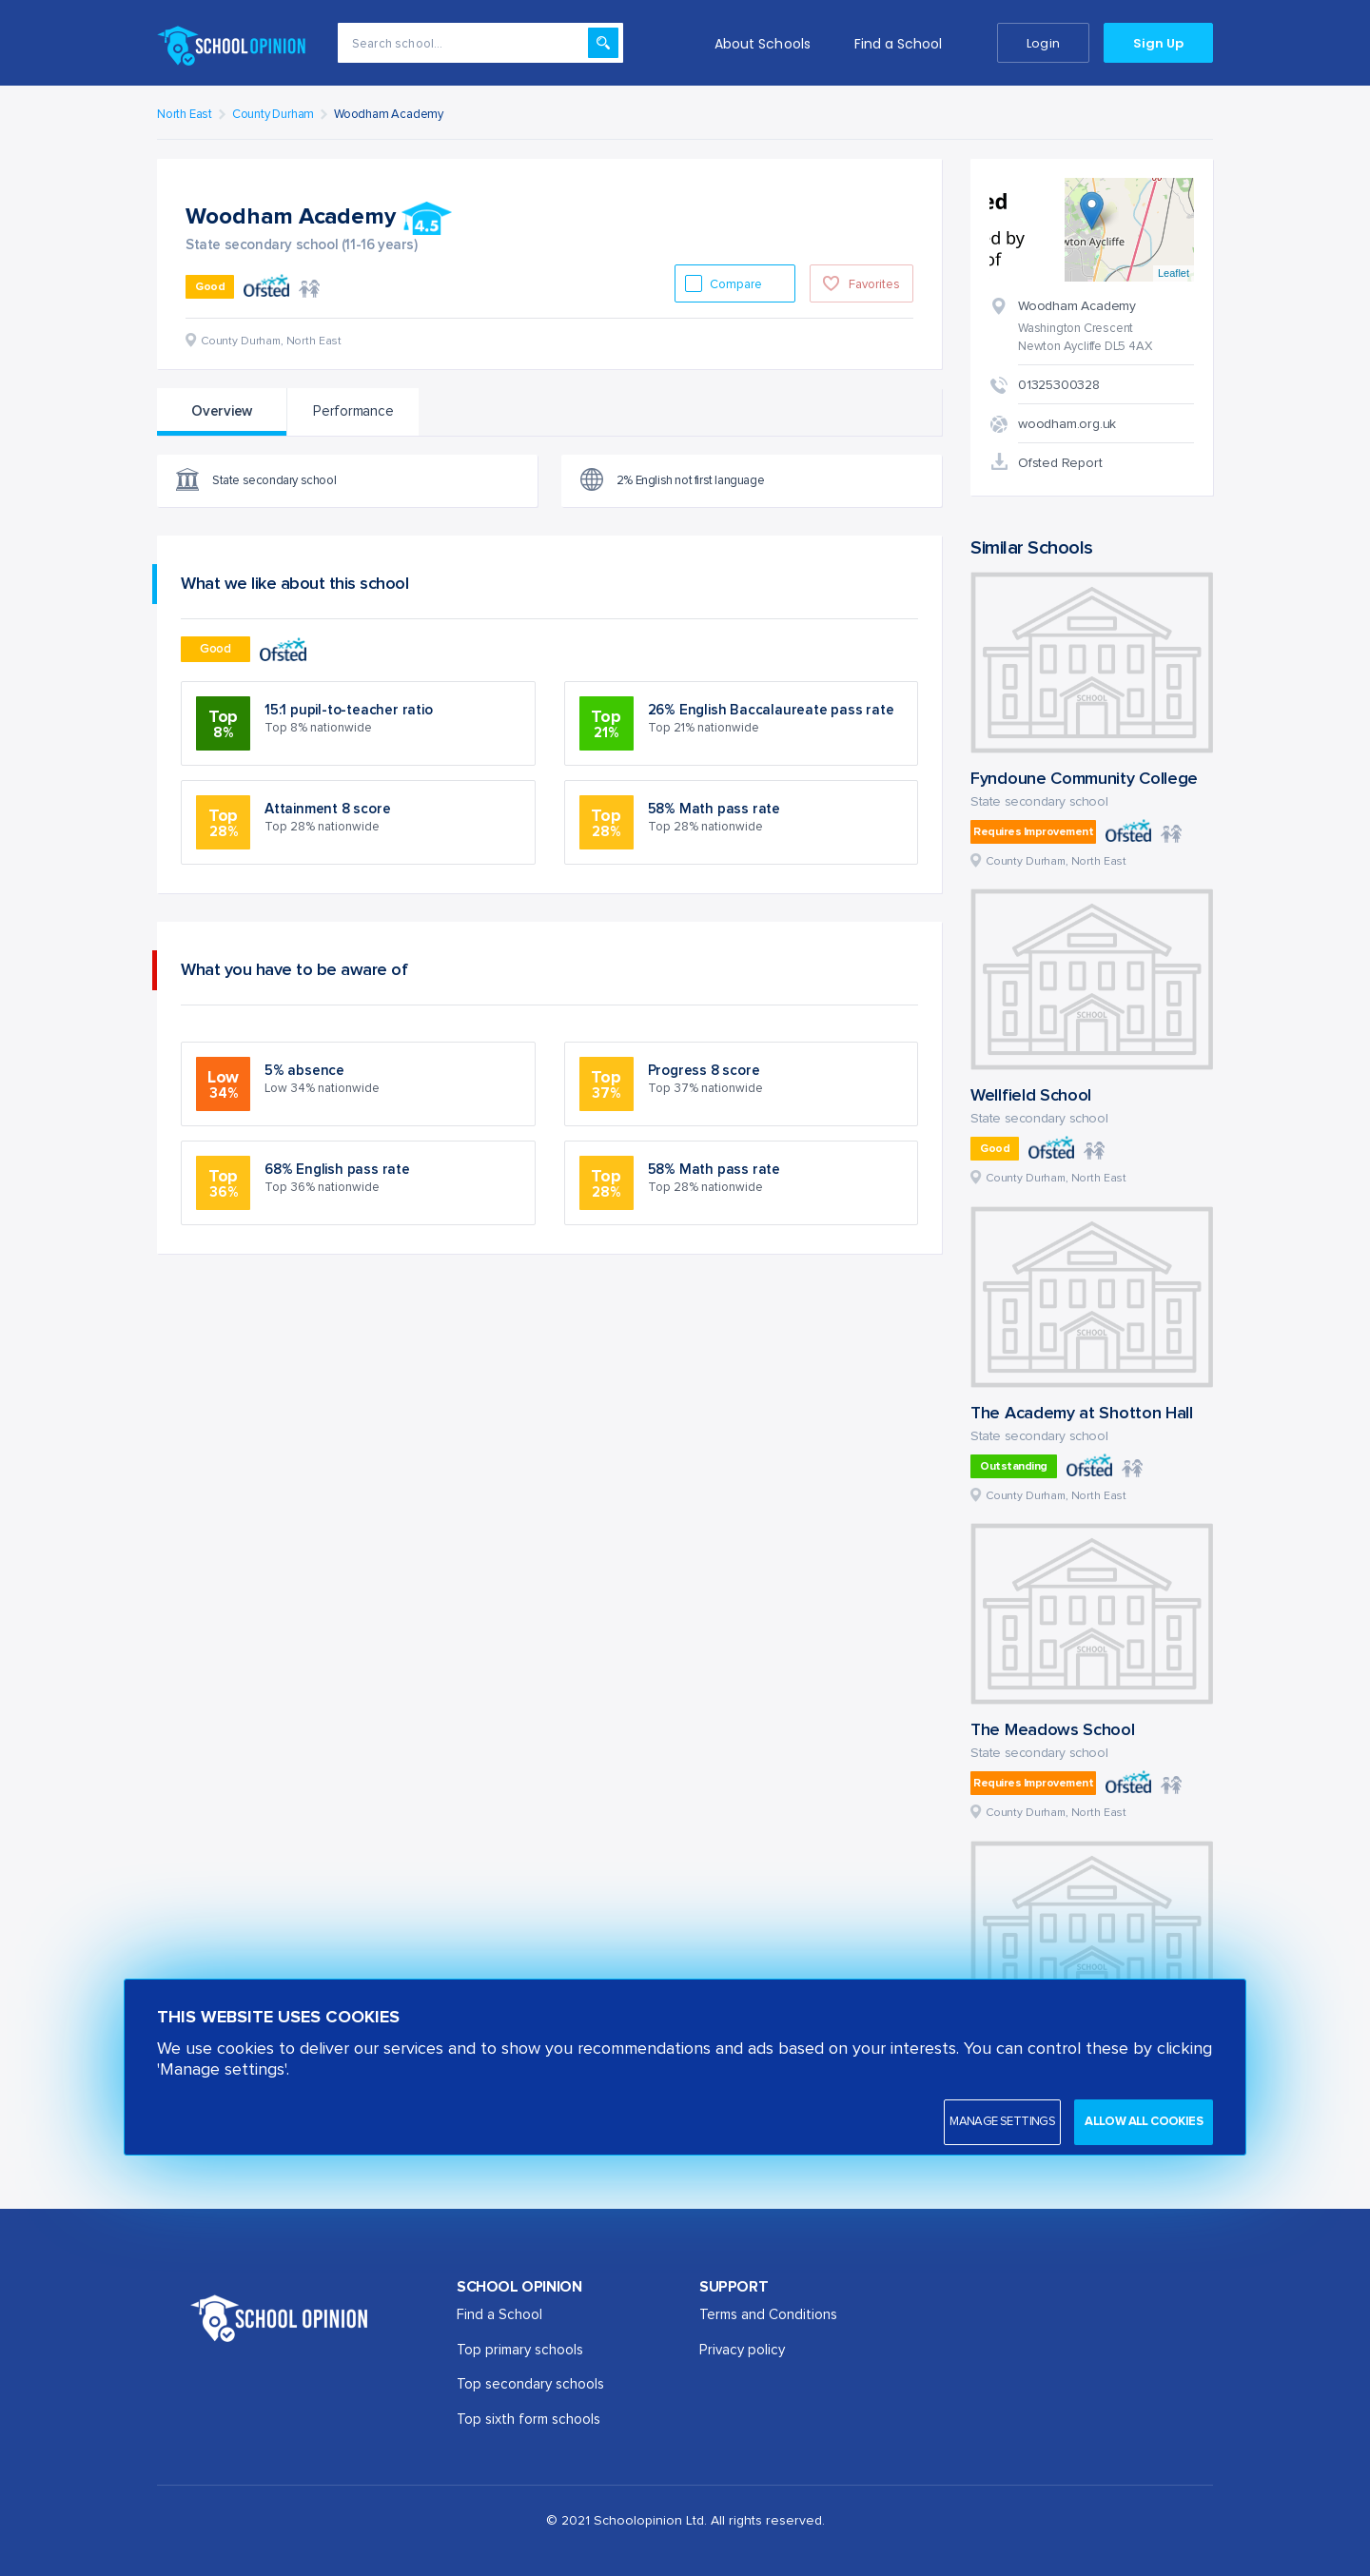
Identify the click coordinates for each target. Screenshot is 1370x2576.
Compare (737, 285)
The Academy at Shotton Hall (1081, 1413)
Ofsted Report (1060, 463)
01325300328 (1059, 385)
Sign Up (1158, 43)
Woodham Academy (388, 114)
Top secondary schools (530, 2384)
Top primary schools (520, 2350)
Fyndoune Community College (1084, 779)
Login (1043, 43)
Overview (221, 411)
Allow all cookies (1144, 2122)
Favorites (874, 285)
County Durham (273, 114)
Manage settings (1002, 2122)
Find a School (898, 43)
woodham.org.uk (1067, 424)
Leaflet (1173, 273)
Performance (353, 411)
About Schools (762, 43)
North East (184, 114)
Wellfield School (1030, 1095)
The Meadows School (1052, 1730)
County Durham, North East (1056, 862)
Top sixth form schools (528, 2419)
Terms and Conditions (768, 2315)
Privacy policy (742, 2350)
